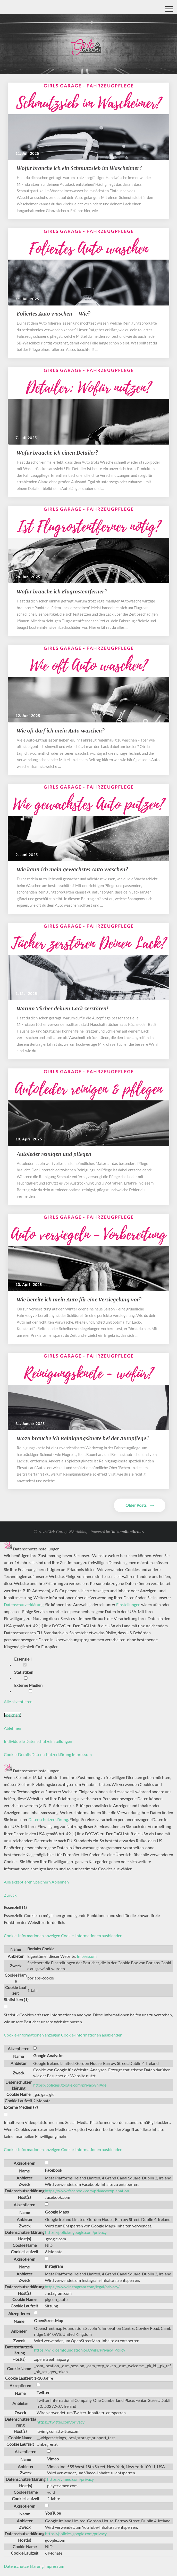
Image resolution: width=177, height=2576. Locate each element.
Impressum (87, 1956)
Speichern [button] (12, 1714)
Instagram (54, 2266)
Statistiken (25, 1675)
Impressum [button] (82, 1754)
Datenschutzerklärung (24, 1604)
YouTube (53, 2512)
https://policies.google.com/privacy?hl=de (69, 2084)
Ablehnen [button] (12, 1728)
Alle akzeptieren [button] (18, 1701)
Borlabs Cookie (40, 1948)
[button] (63, 1935)
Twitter (43, 2392)
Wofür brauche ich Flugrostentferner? (62, 591)
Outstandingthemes (127, 1532)
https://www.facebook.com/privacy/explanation (87, 2190)
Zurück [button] (10, 1895)
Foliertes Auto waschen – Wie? (53, 313)
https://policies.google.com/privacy (76, 2232)
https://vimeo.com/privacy (70, 2479)
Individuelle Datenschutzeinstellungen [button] (38, 1741)
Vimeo (53, 2458)
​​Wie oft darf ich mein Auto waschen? (61, 730)
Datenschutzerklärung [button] (51, 1754)
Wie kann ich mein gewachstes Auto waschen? (73, 869)
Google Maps (57, 2211)
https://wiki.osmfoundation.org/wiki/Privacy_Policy (79, 2349)
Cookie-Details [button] (17, 1754)
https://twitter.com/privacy (61, 2421)
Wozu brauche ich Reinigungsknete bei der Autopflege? (83, 1438)
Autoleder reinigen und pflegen (54, 1154)
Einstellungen (128, 1604)
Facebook (53, 2170)
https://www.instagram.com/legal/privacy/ (82, 2286)
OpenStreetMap (48, 2320)
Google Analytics (48, 2055)
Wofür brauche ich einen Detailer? (57, 452)
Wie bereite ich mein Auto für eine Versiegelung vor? (80, 1299)
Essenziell (25, 1661)
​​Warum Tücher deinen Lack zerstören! (62, 1008)
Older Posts (139, 1505)
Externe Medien (30, 1688)
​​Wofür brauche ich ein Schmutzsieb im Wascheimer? (80, 168)
